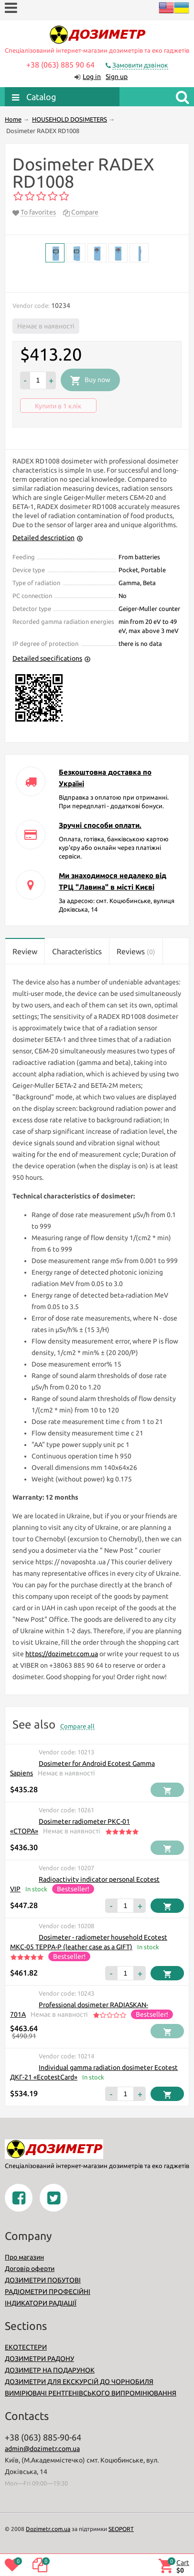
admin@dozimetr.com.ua (42, 2448)
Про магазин (24, 2257)
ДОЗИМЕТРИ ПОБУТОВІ (43, 2280)
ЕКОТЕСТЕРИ (26, 2347)
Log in (92, 76)
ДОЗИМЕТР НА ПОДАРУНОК (50, 2370)
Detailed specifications (47, 658)
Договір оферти (29, 2268)
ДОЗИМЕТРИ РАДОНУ (39, 2358)
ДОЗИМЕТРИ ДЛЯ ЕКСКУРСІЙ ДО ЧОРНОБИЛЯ (79, 2381)
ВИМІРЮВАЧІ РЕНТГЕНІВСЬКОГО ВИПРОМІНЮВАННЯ (90, 2393)
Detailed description (43, 538)
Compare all (77, 1726)
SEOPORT (121, 2529)
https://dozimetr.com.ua (61, 1654)
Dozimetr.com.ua (48, 2529)
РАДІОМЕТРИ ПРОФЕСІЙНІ (47, 2291)
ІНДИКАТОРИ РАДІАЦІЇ (40, 2303)
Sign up (117, 76)
